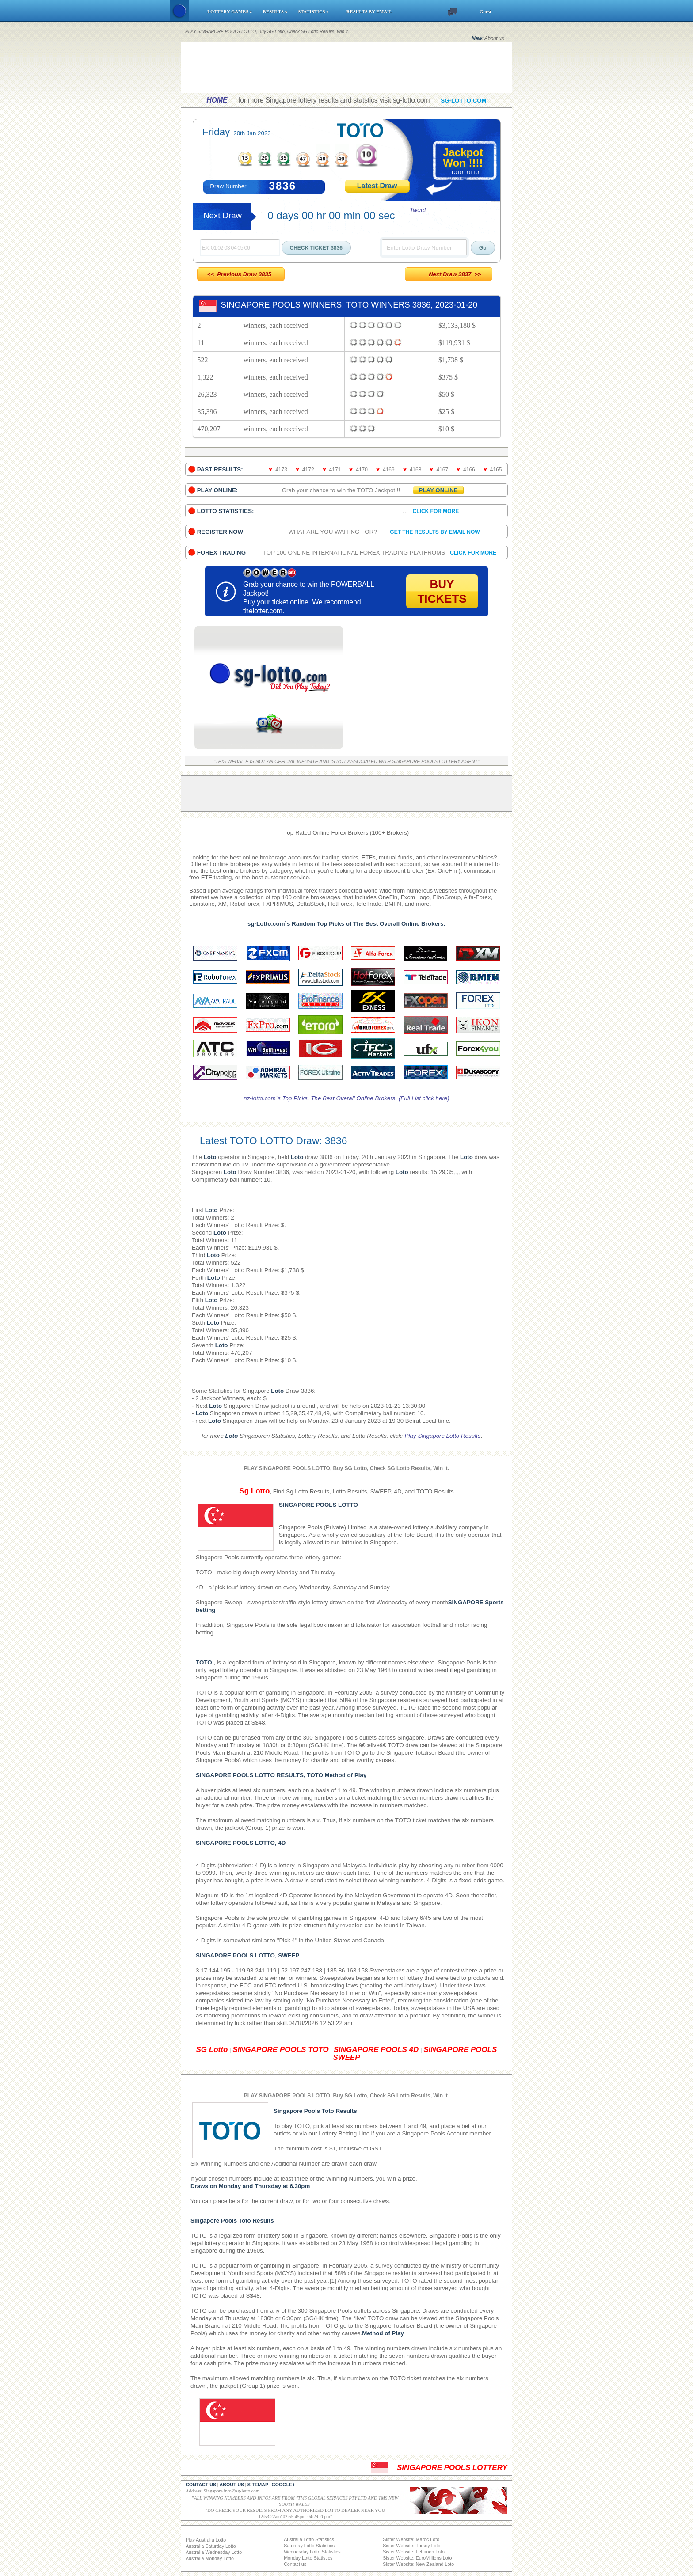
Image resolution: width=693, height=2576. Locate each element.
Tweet (418, 209)
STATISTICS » (318, 11)
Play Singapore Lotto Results (443, 1435)
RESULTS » (276, 11)
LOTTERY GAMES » (230, 11)
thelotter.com (262, 611)
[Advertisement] (346, 68)
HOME (216, 100)
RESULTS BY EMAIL (369, 11)
